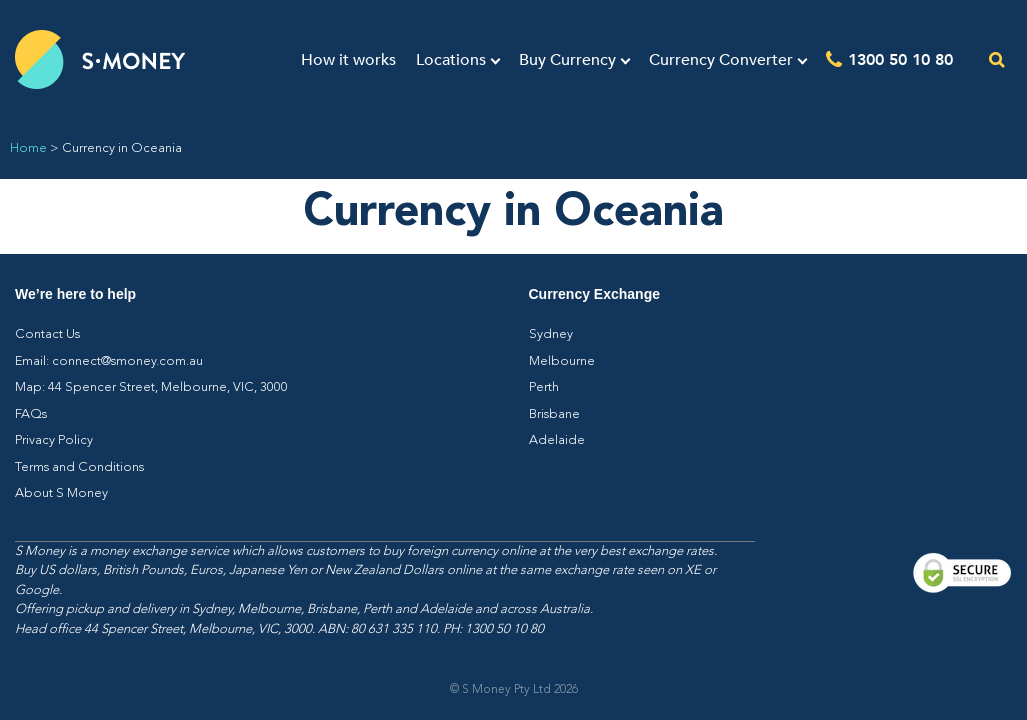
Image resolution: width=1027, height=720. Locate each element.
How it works (348, 60)
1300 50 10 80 (900, 58)
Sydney (551, 334)
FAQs (31, 414)
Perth (544, 387)
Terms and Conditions (79, 467)
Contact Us (47, 334)
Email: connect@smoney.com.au (109, 361)
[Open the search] (997, 59)
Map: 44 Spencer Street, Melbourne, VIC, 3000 (151, 387)
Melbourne (562, 361)
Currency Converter (721, 60)
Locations (451, 60)
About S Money (61, 493)
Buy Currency (567, 60)
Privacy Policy (54, 440)
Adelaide (557, 440)
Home (28, 148)
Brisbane (554, 414)
